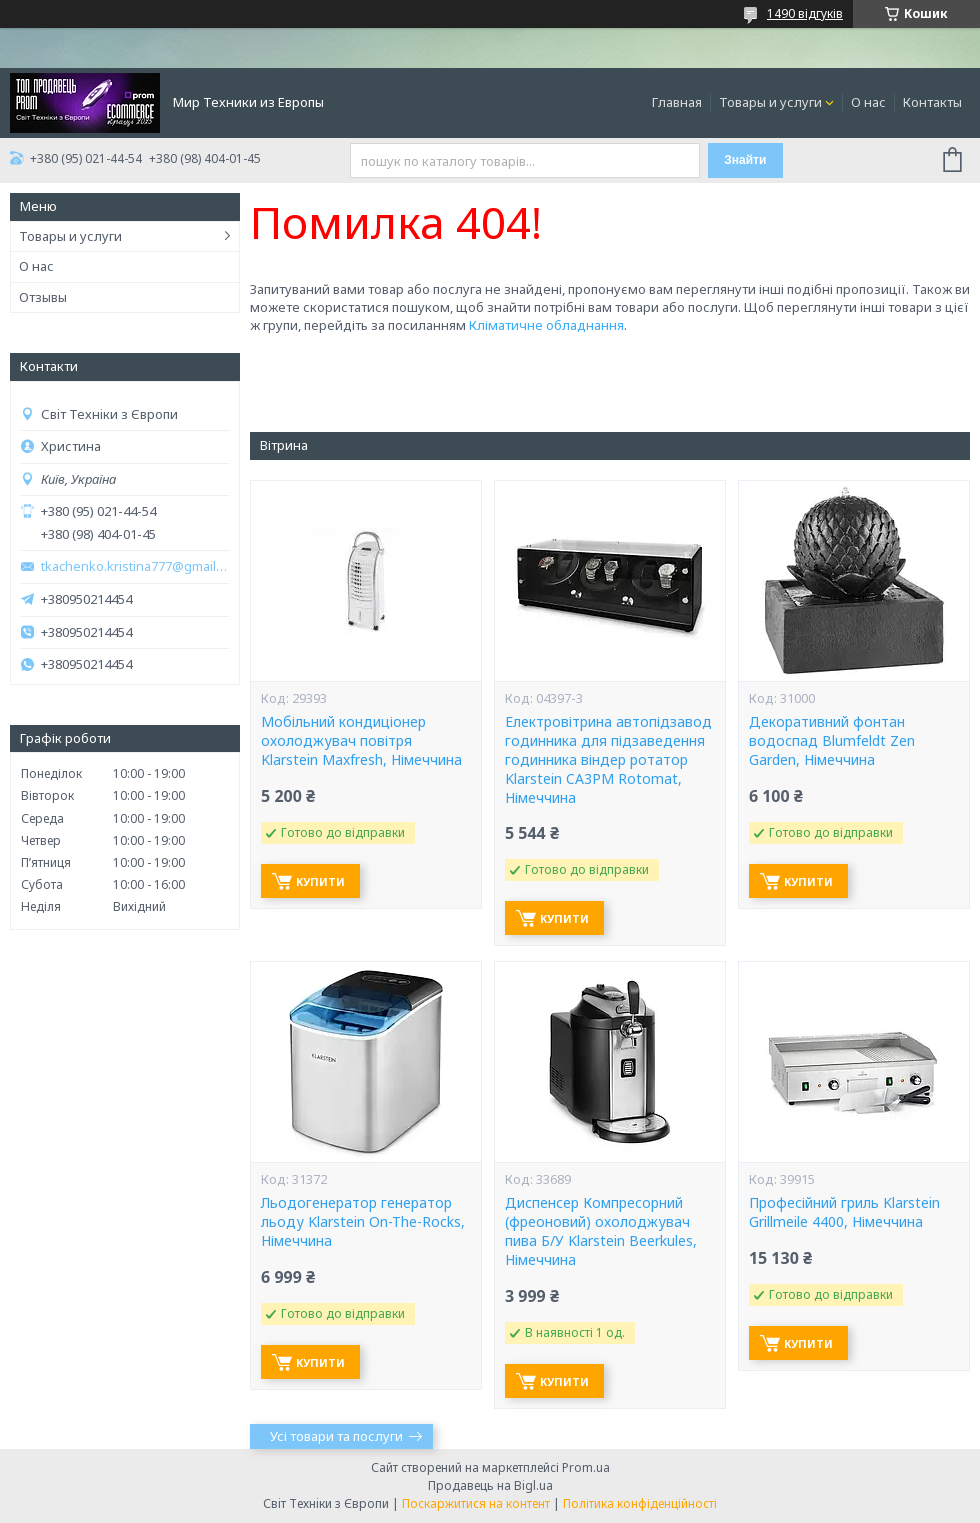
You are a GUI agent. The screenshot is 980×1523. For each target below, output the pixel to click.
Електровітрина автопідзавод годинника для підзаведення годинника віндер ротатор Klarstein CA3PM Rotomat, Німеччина (608, 760)
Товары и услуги (770, 102)
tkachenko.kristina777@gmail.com (135, 566)
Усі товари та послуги (336, 1436)
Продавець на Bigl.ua (490, 1485)
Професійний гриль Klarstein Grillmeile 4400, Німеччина (844, 1212)
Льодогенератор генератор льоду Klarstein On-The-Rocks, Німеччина (363, 1222)
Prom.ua (586, 1467)
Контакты (932, 102)
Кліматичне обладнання (546, 325)
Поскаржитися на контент (476, 1503)
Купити (320, 881)
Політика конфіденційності (640, 1503)
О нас (868, 102)
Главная (677, 102)
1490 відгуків (805, 13)
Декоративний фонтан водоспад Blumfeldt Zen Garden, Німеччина (832, 741)
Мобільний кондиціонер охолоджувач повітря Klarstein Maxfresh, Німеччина (361, 741)
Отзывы (43, 297)
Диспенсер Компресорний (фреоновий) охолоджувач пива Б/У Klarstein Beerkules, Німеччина (601, 1231)
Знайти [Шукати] (745, 160)
